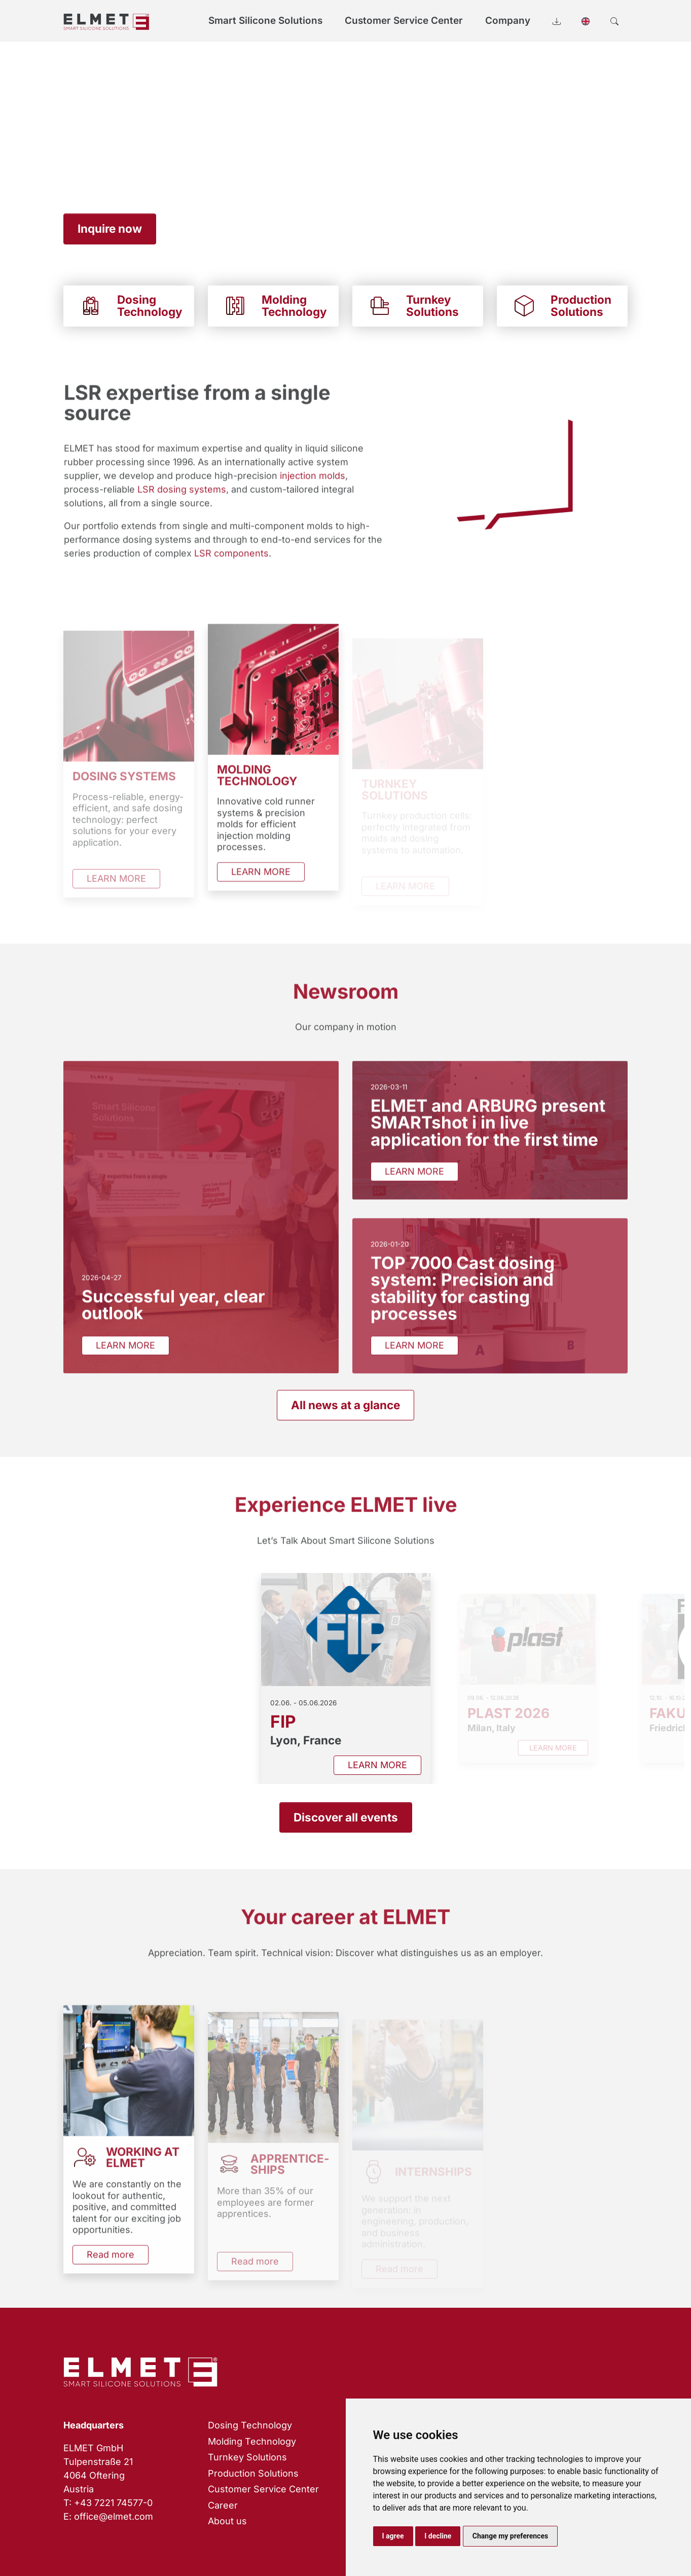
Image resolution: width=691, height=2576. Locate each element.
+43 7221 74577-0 (113, 2502)
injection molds (312, 491)
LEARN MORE (260, 887)
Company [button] (507, 20)
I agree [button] (393, 2536)
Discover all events (346, 1817)
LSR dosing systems (181, 505)
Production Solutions (253, 2473)
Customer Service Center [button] (404, 20)
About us (227, 2521)
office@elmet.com (113, 2516)
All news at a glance (345, 1405)
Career (223, 2505)
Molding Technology (252, 2441)
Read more (110, 2270)
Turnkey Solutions (247, 2457)
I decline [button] (437, 2536)
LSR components (231, 569)
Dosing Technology (250, 2425)
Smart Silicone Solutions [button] (265, 20)
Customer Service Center (263, 2489)
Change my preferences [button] (510, 2536)
